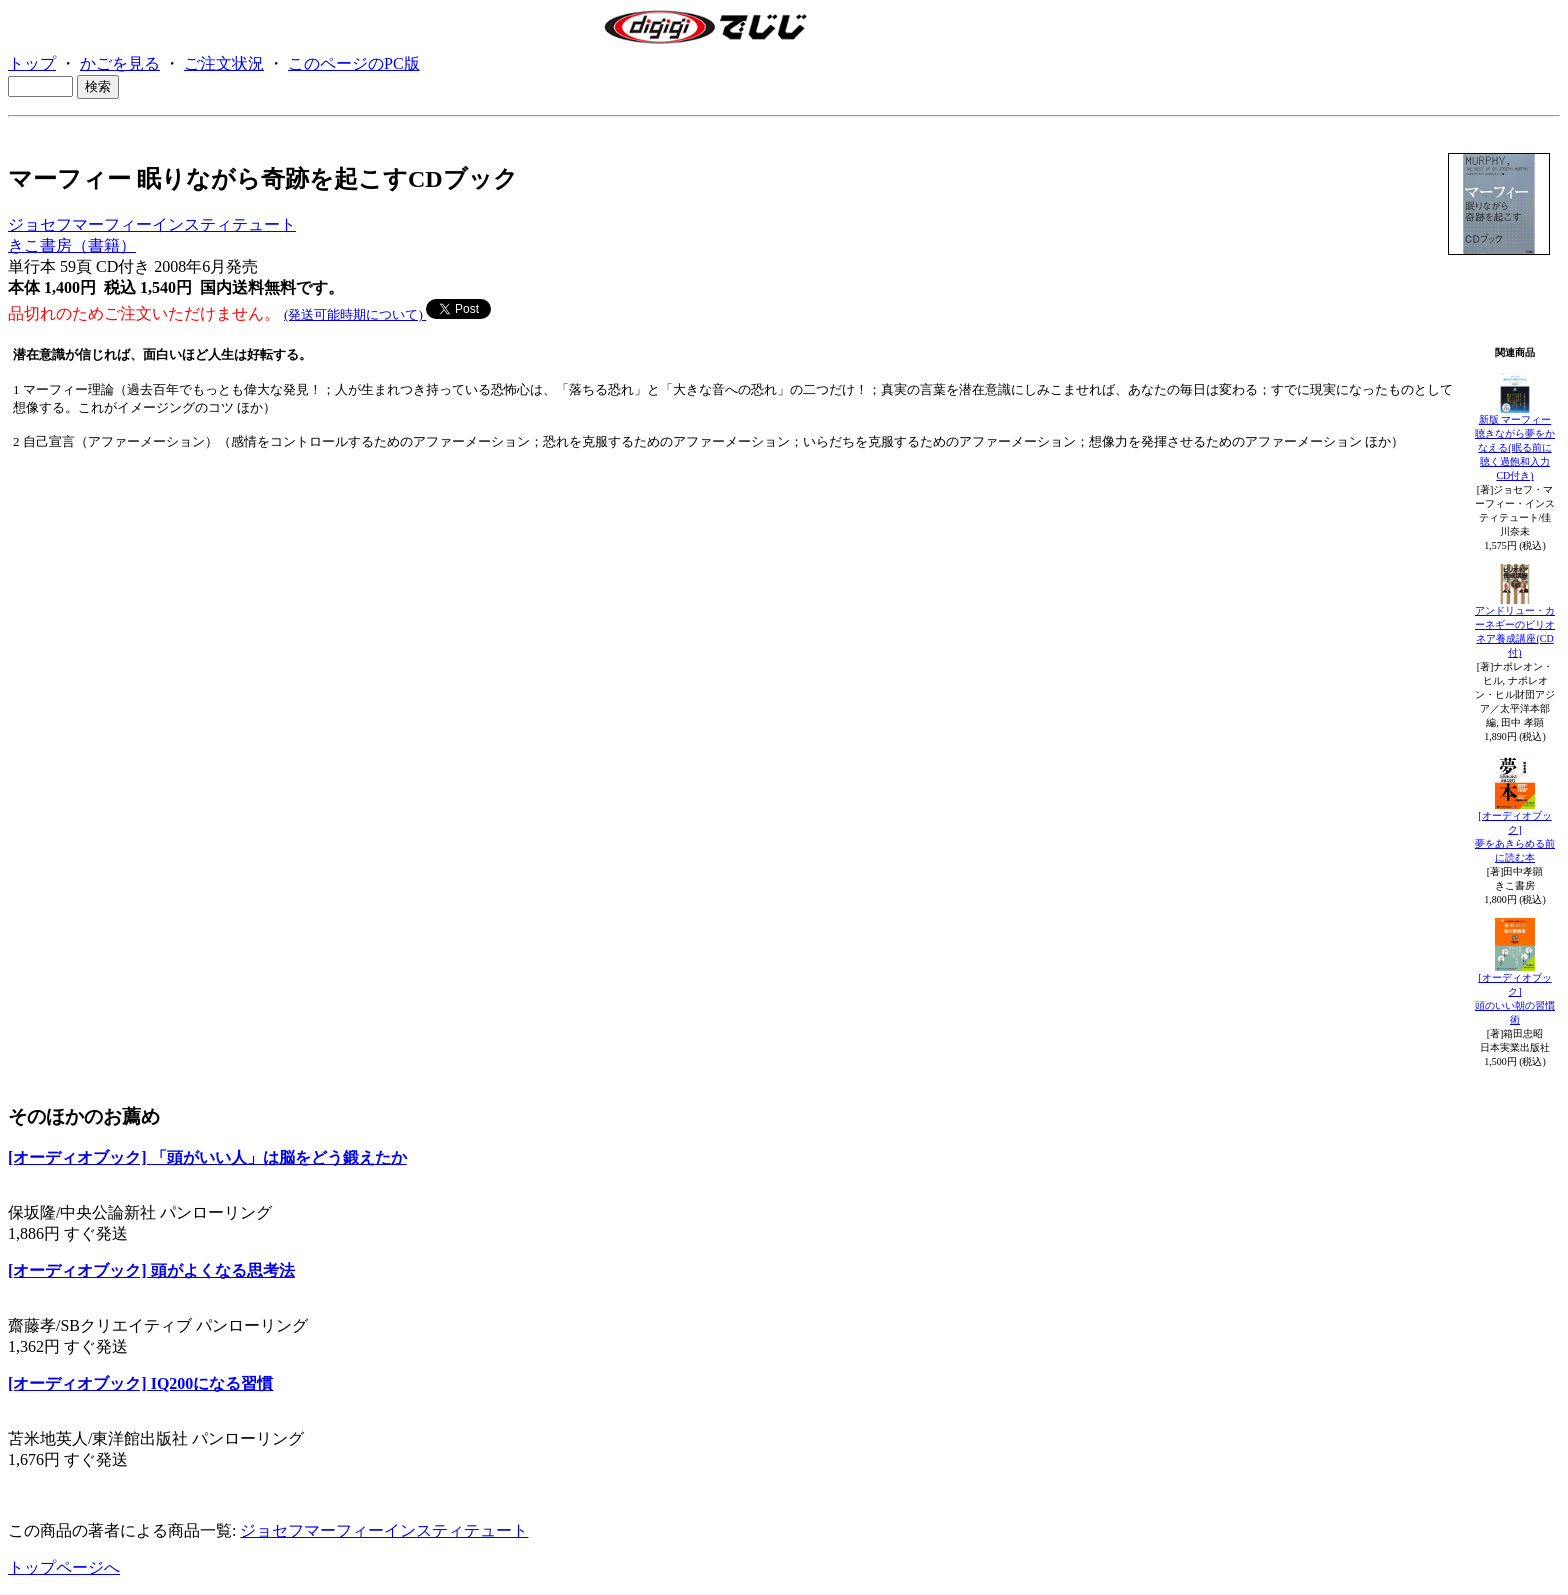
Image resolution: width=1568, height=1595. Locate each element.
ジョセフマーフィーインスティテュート (152, 224)
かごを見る (120, 63)
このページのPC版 (354, 63)
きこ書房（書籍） (72, 245)
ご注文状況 (224, 63)
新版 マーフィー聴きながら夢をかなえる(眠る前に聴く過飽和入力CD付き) (1515, 447)
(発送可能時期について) (355, 314)
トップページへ (64, 1567)
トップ (32, 63)
